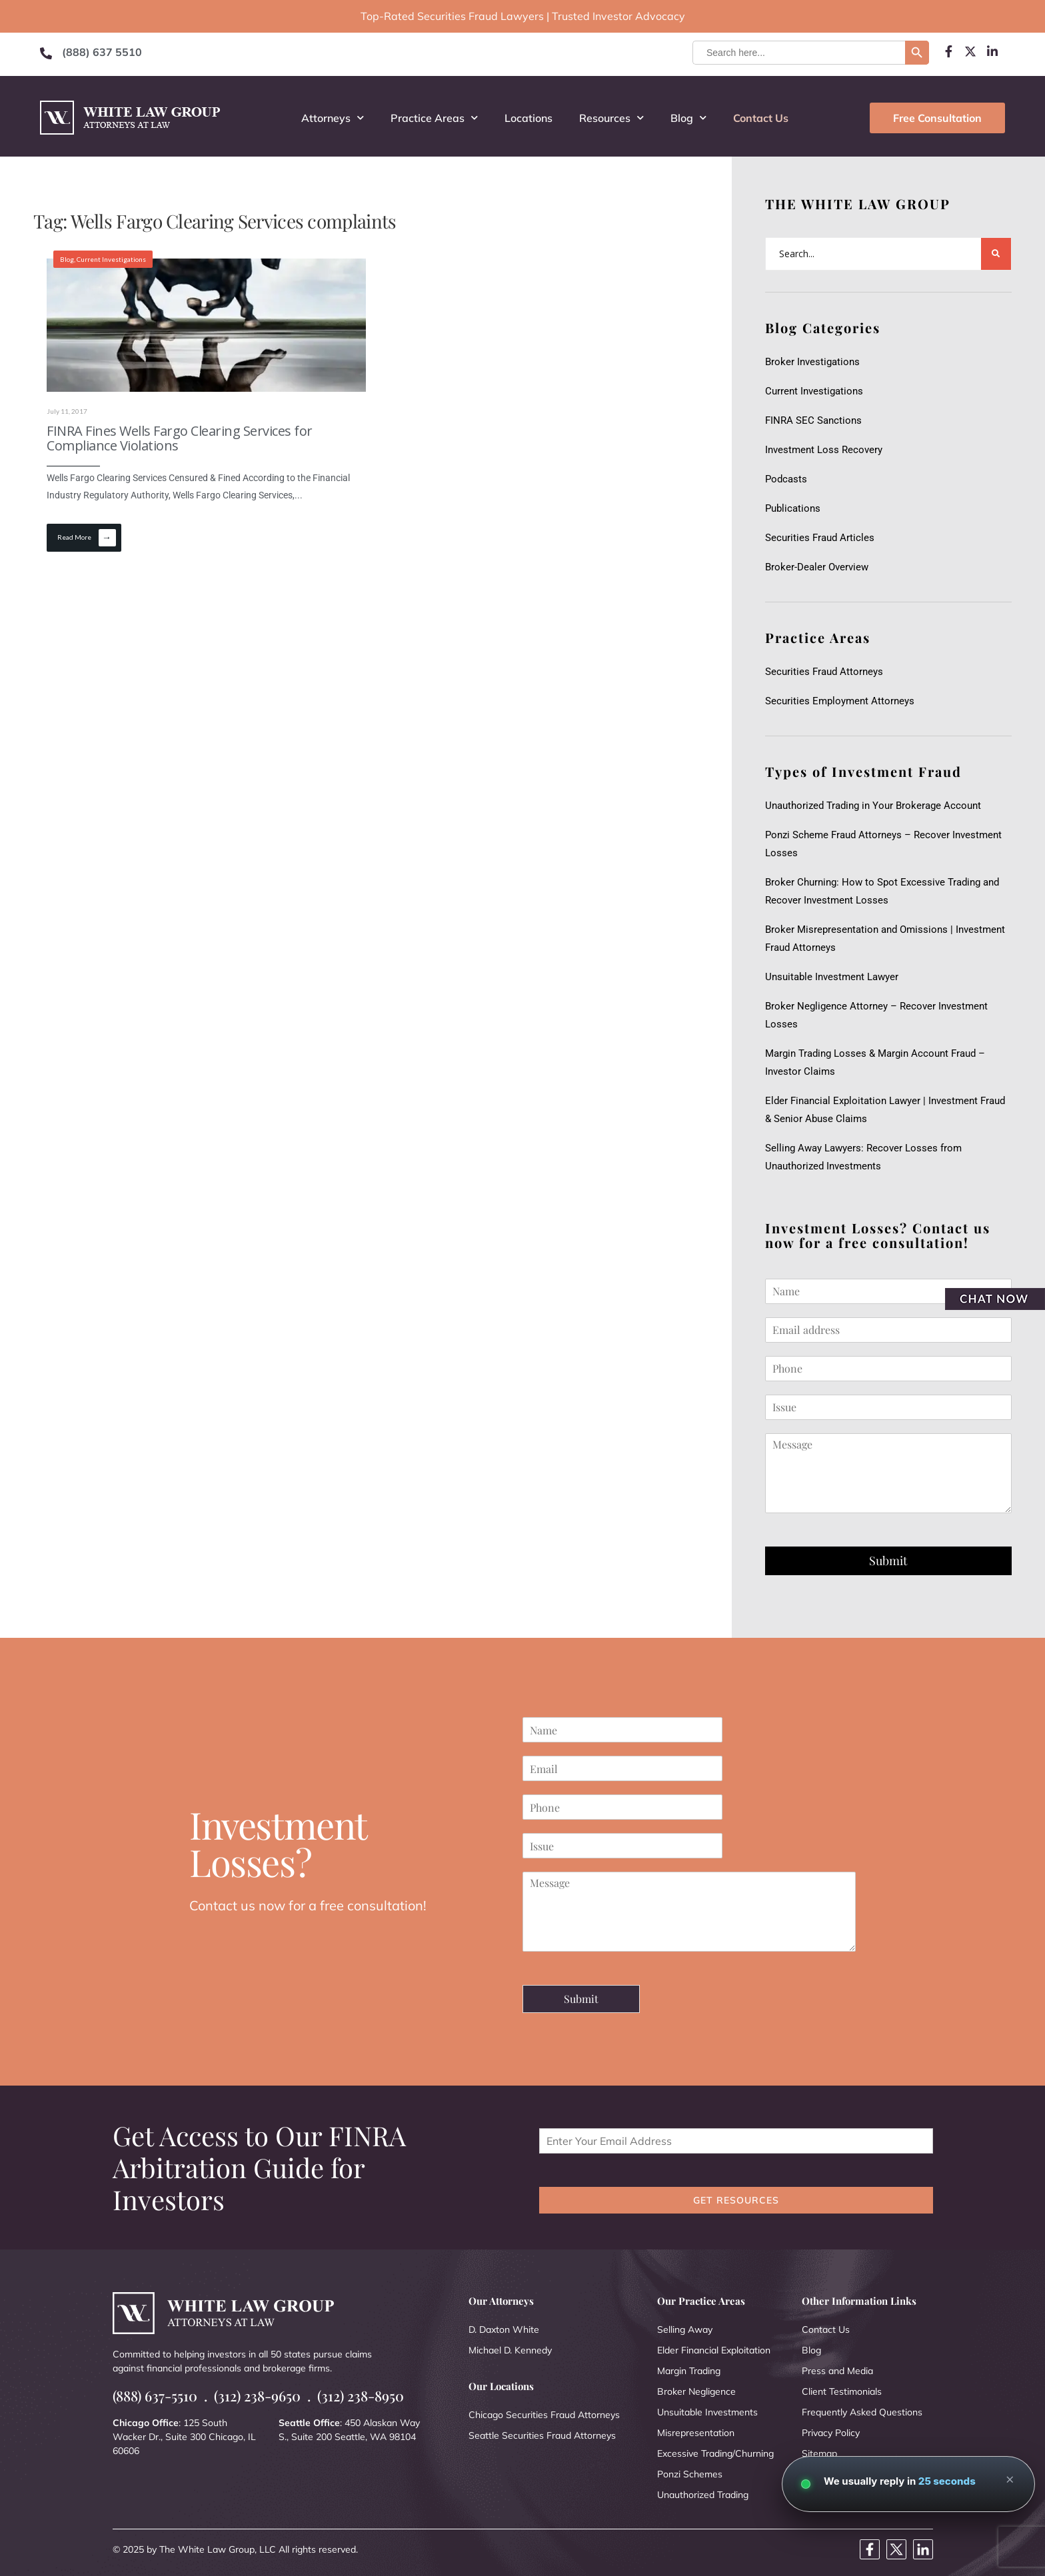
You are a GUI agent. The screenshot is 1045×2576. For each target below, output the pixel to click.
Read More (86, 537)
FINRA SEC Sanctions (813, 420)
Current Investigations (111, 259)
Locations (528, 118)
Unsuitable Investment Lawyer (834, 977)
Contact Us (760, 118)
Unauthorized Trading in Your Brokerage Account (873, 806)
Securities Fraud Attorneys (824, 672)
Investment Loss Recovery (823, 450)
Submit (888, 1561)
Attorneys (332, 117)
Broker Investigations (812, 362)
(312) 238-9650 (257, 2396)
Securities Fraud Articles (819, 538)
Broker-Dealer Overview (816, 567)
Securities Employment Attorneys (839, 701)
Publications (792, 508)
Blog (688, 117)
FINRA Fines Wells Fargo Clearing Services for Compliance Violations (180, 438)
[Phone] (888, 1368)
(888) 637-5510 (155, 2396)
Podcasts (786, 479)
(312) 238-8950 (360, 2396)
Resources (611, 117)
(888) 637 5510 (102, 52)
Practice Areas (434, 117)
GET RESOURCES (736, 2200)
